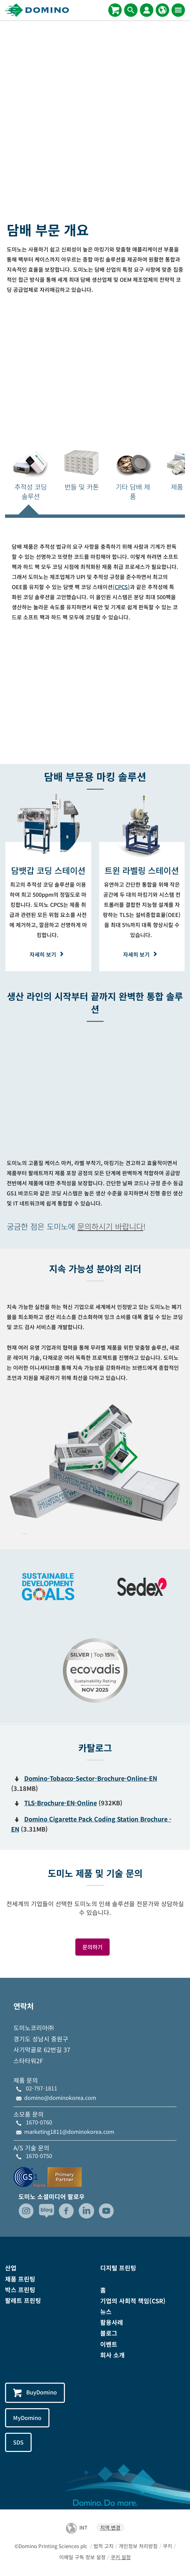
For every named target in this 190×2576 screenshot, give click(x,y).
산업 (10, 2267)
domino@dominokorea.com (60, 2097)
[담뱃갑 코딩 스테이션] (48, 870)
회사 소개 (112, 2354)
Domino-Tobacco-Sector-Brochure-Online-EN (90, 1778)
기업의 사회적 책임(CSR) (132, 2300)
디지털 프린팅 (118, 2267)
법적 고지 (103, 2545)
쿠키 (167, 2545)
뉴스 (106, 2311)
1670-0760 (39, 2122)
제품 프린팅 (20, 2278)
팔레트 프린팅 (23, 2300)
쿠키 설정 (121, 2557)
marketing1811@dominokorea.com (69, 2131)
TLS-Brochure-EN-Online (60, 1802)
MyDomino (27, 2418)
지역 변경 (110, 2527)
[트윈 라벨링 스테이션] (142, 870)
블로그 (108, 2333)
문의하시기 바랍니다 (110, 1226)
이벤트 (108, 2344)
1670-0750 (39, 2156)
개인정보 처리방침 (138, 2545)
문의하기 (92, 1947)
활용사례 (111, 2322)
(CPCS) (121, 587)
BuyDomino (35, 2392)
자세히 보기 (48, 954)
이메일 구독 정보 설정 (82, 2557)
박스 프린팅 (20, 2289)
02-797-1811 (41, 2088)
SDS (18, 2442)
